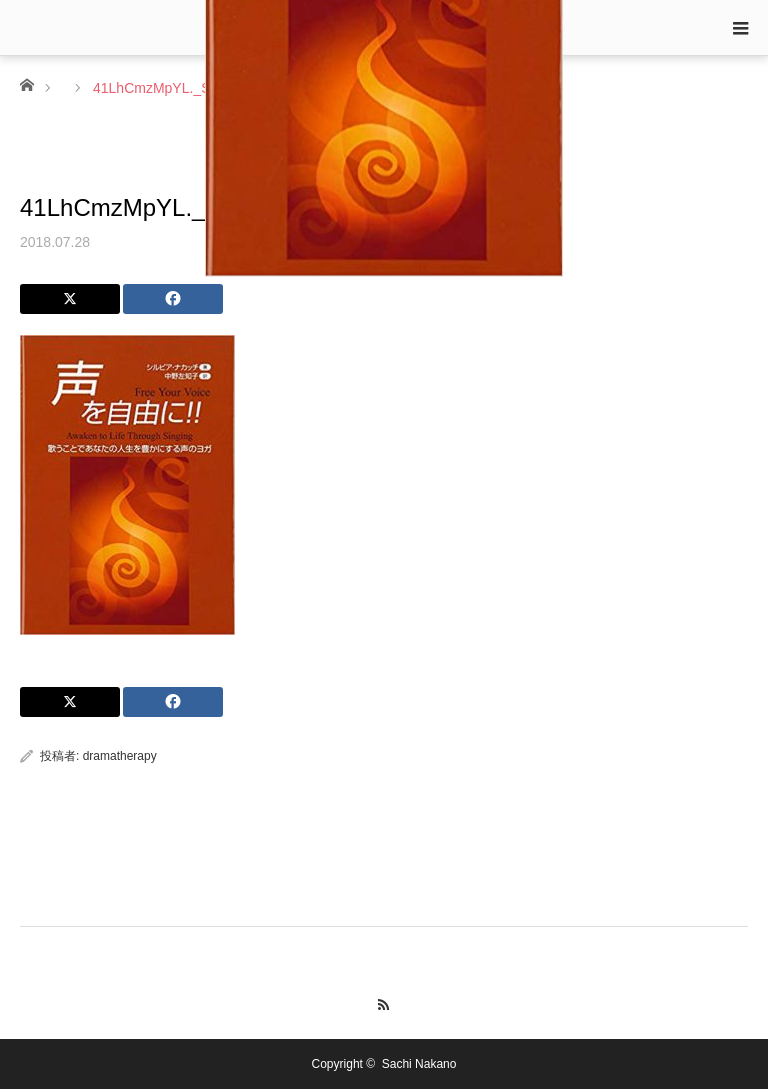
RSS (384, 1002)
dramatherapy (120, 756)
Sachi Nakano (419, 1064)
